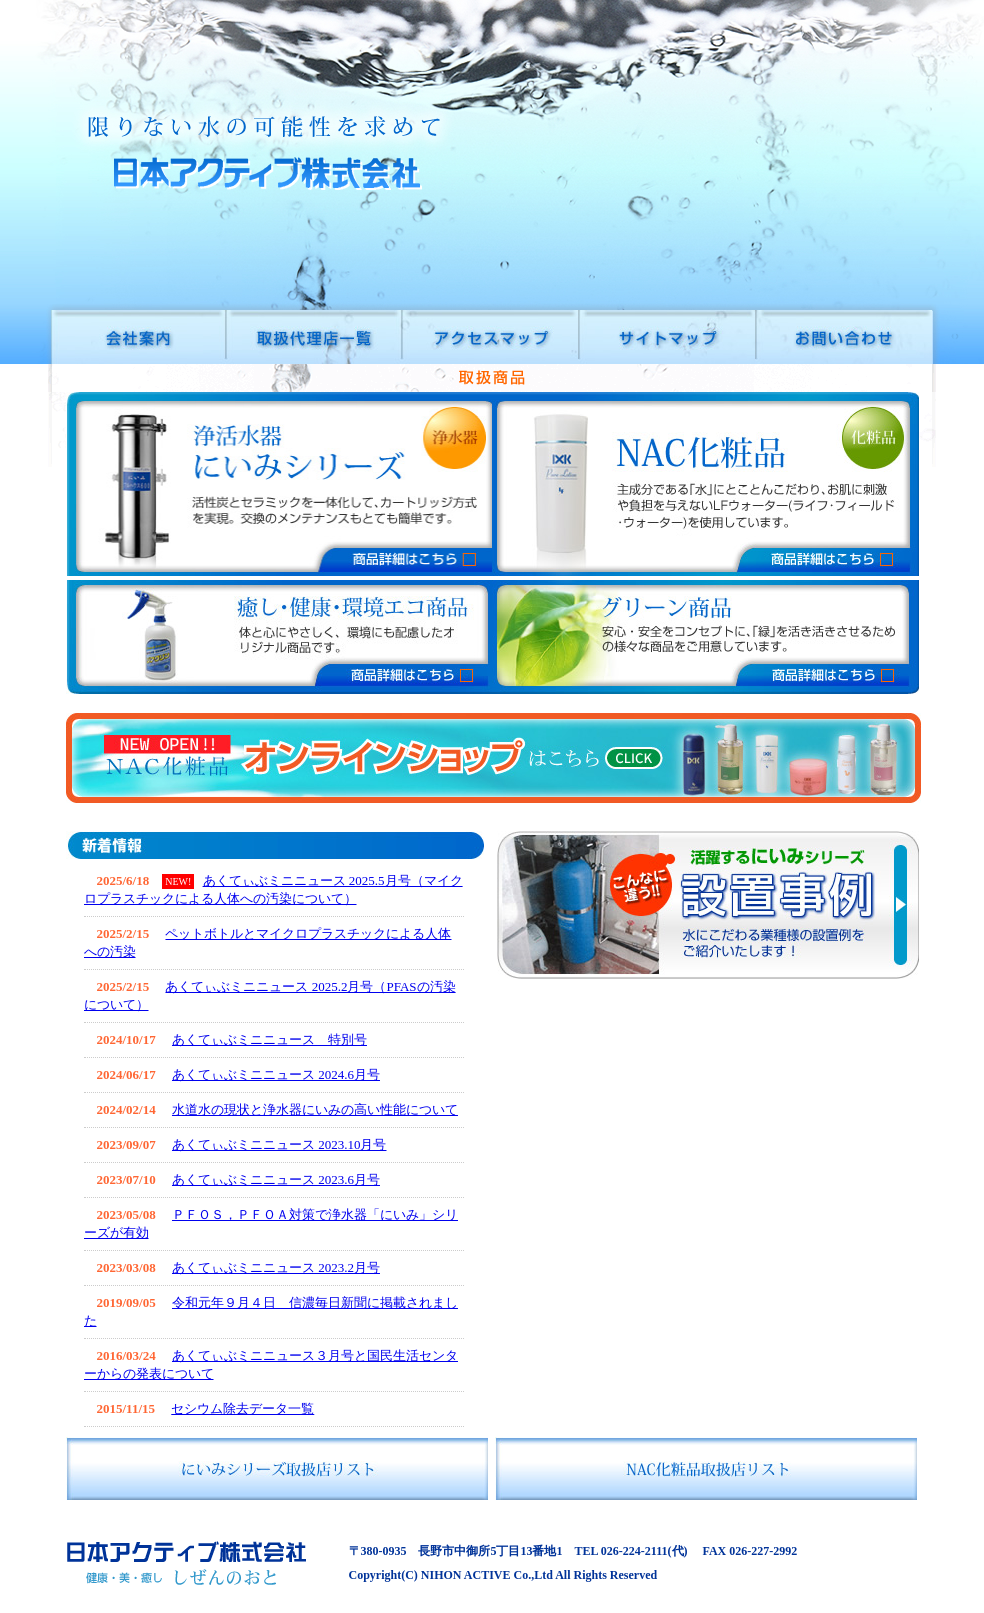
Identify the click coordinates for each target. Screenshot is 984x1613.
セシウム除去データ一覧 (242, 1408)
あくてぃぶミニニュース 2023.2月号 (276, 1267)
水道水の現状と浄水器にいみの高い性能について (315, 1109)
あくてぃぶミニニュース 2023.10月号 (279, 1144)
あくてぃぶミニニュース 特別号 (269, 1039)
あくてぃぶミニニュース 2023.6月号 (276, 1179)
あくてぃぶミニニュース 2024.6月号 (276, 1074)
